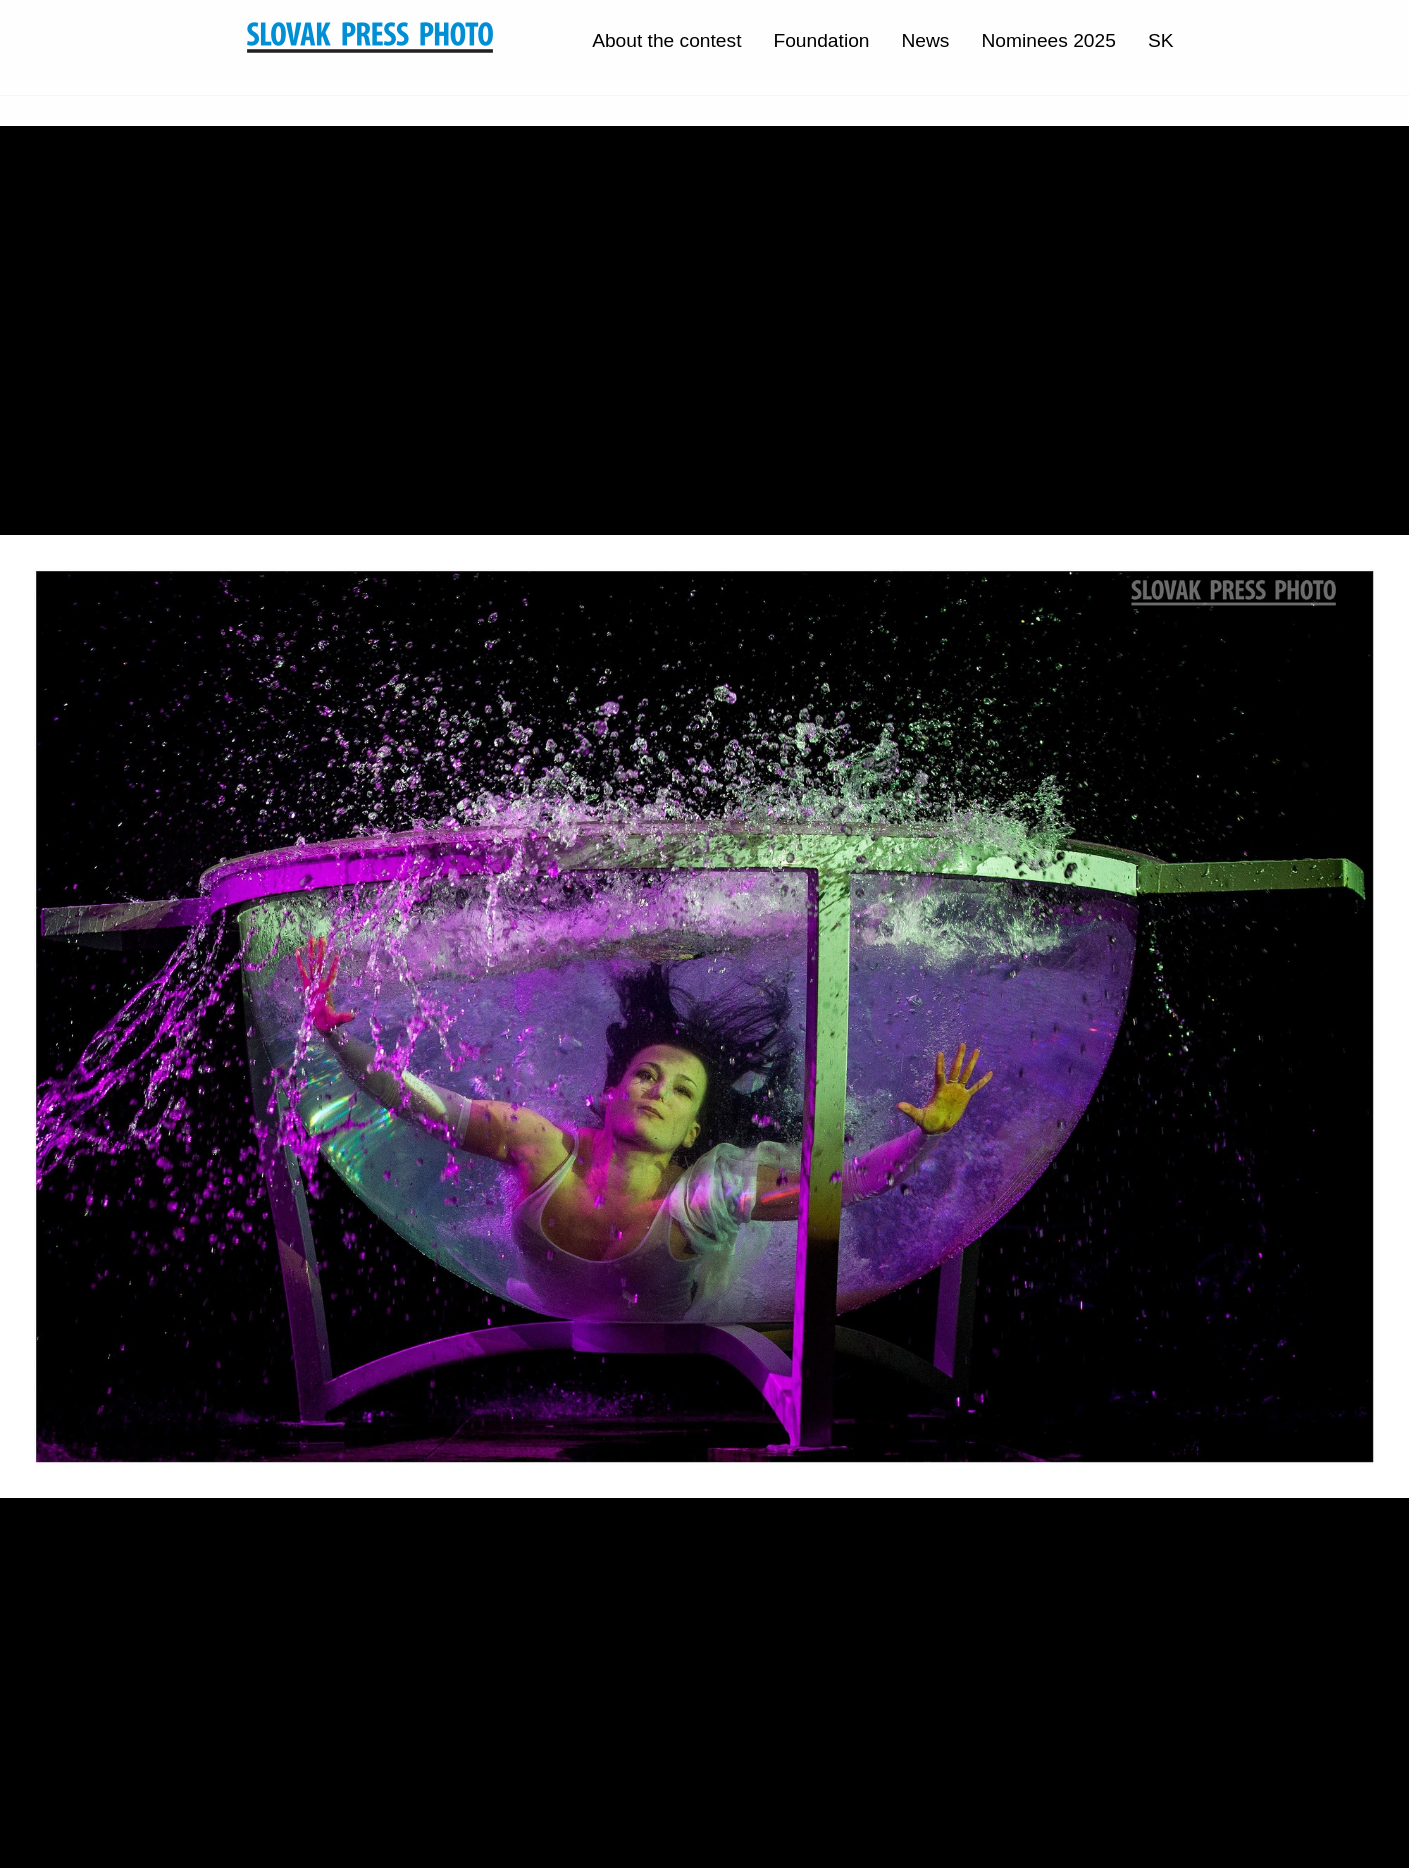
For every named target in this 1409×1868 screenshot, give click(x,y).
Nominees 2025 (1048, 40)
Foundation (821, 40)
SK (1161, 40)
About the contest (666, 40)
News (925, 40)
